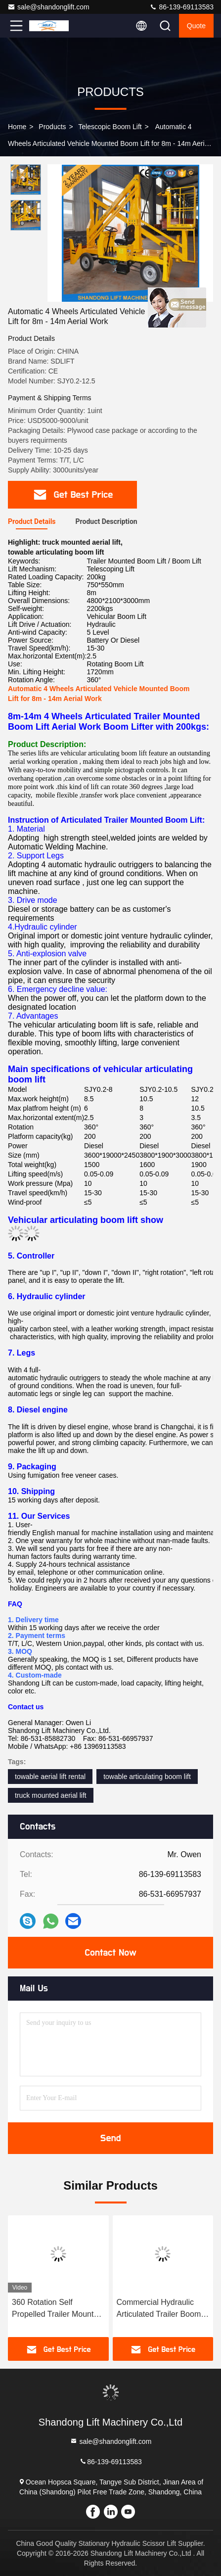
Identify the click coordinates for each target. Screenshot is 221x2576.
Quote (196, 26)
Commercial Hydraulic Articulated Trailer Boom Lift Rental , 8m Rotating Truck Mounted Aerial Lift (160, 2309)
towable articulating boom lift (147, 1776)
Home (17, 127)
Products (52, 127)
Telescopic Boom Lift (109, 127)
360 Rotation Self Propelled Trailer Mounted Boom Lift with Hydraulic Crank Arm (57, 2309)
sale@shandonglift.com (48, 7)
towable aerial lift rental (50, 1776)
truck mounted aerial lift (51, 1795)
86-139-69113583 (181, 7)
